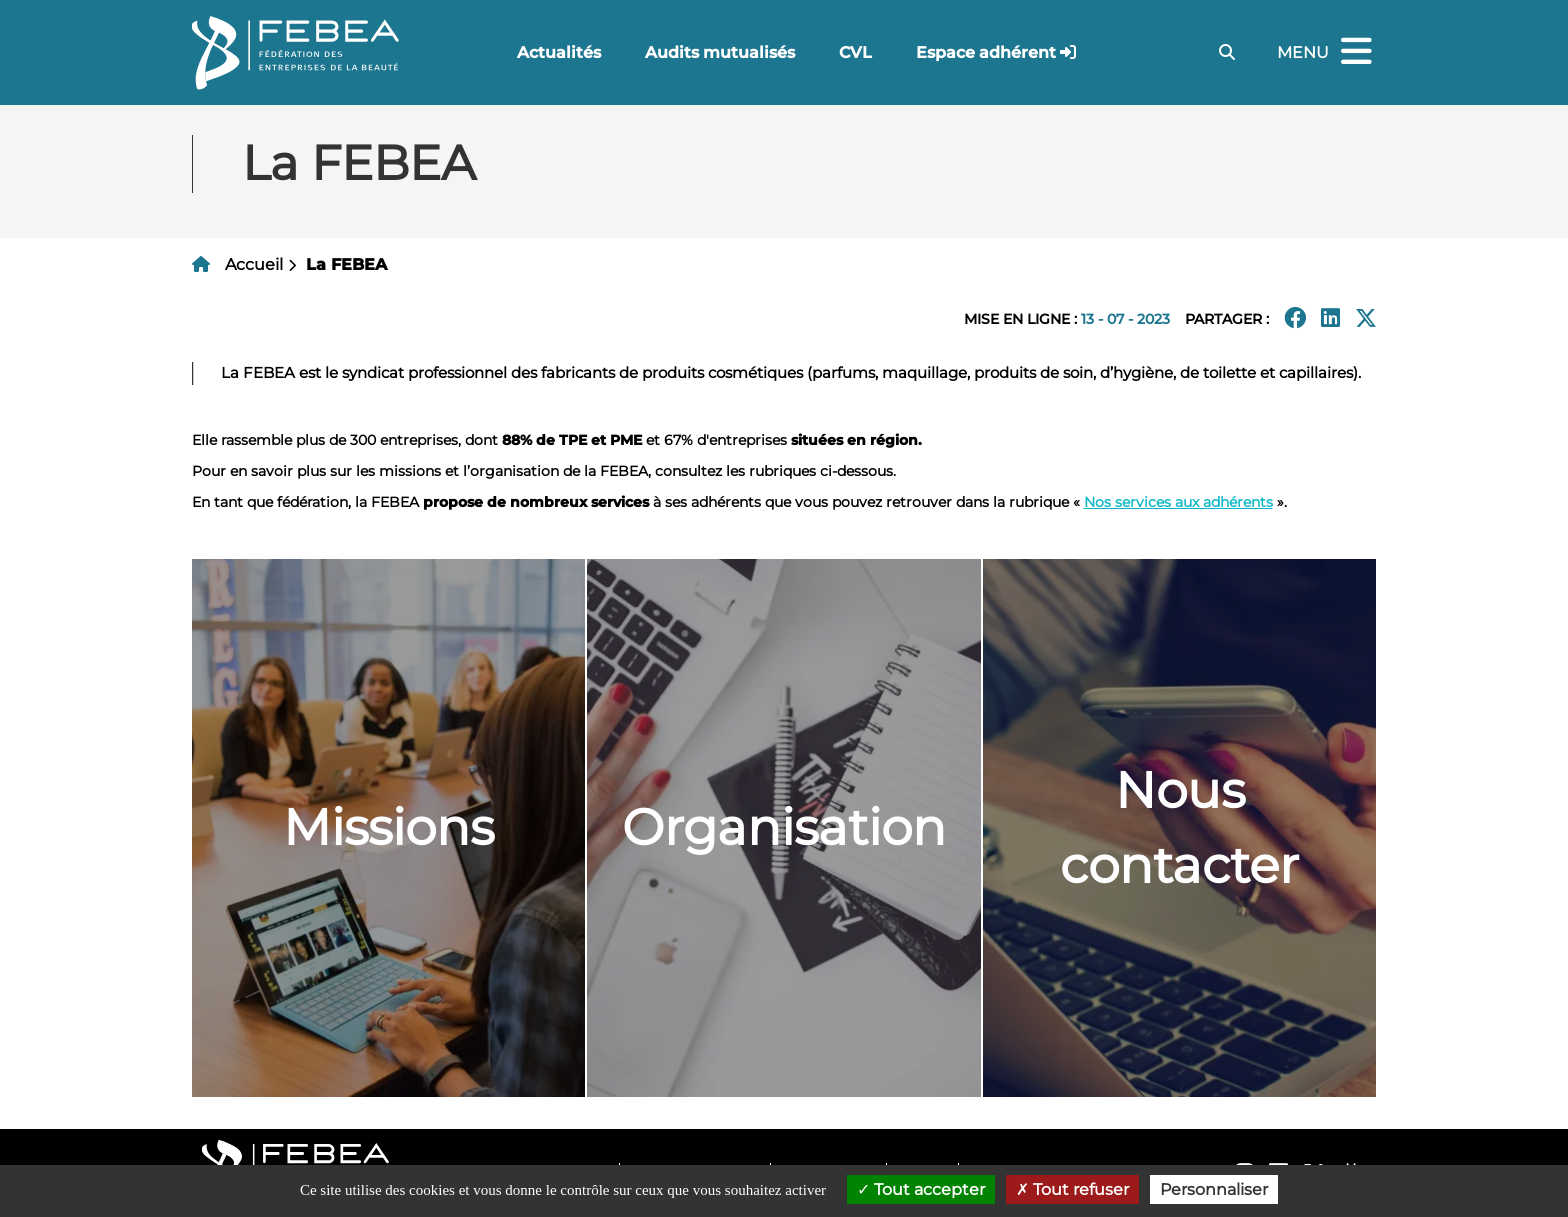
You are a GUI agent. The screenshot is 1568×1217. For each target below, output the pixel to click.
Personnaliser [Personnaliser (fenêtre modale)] (1214, 1189)
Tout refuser (1072, 1189)
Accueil (254, 264)
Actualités (559, 52)
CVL (855, 52)
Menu (1327, 52)
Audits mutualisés (720, 52)
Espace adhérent (986, 52)
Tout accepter (921, 1189)
